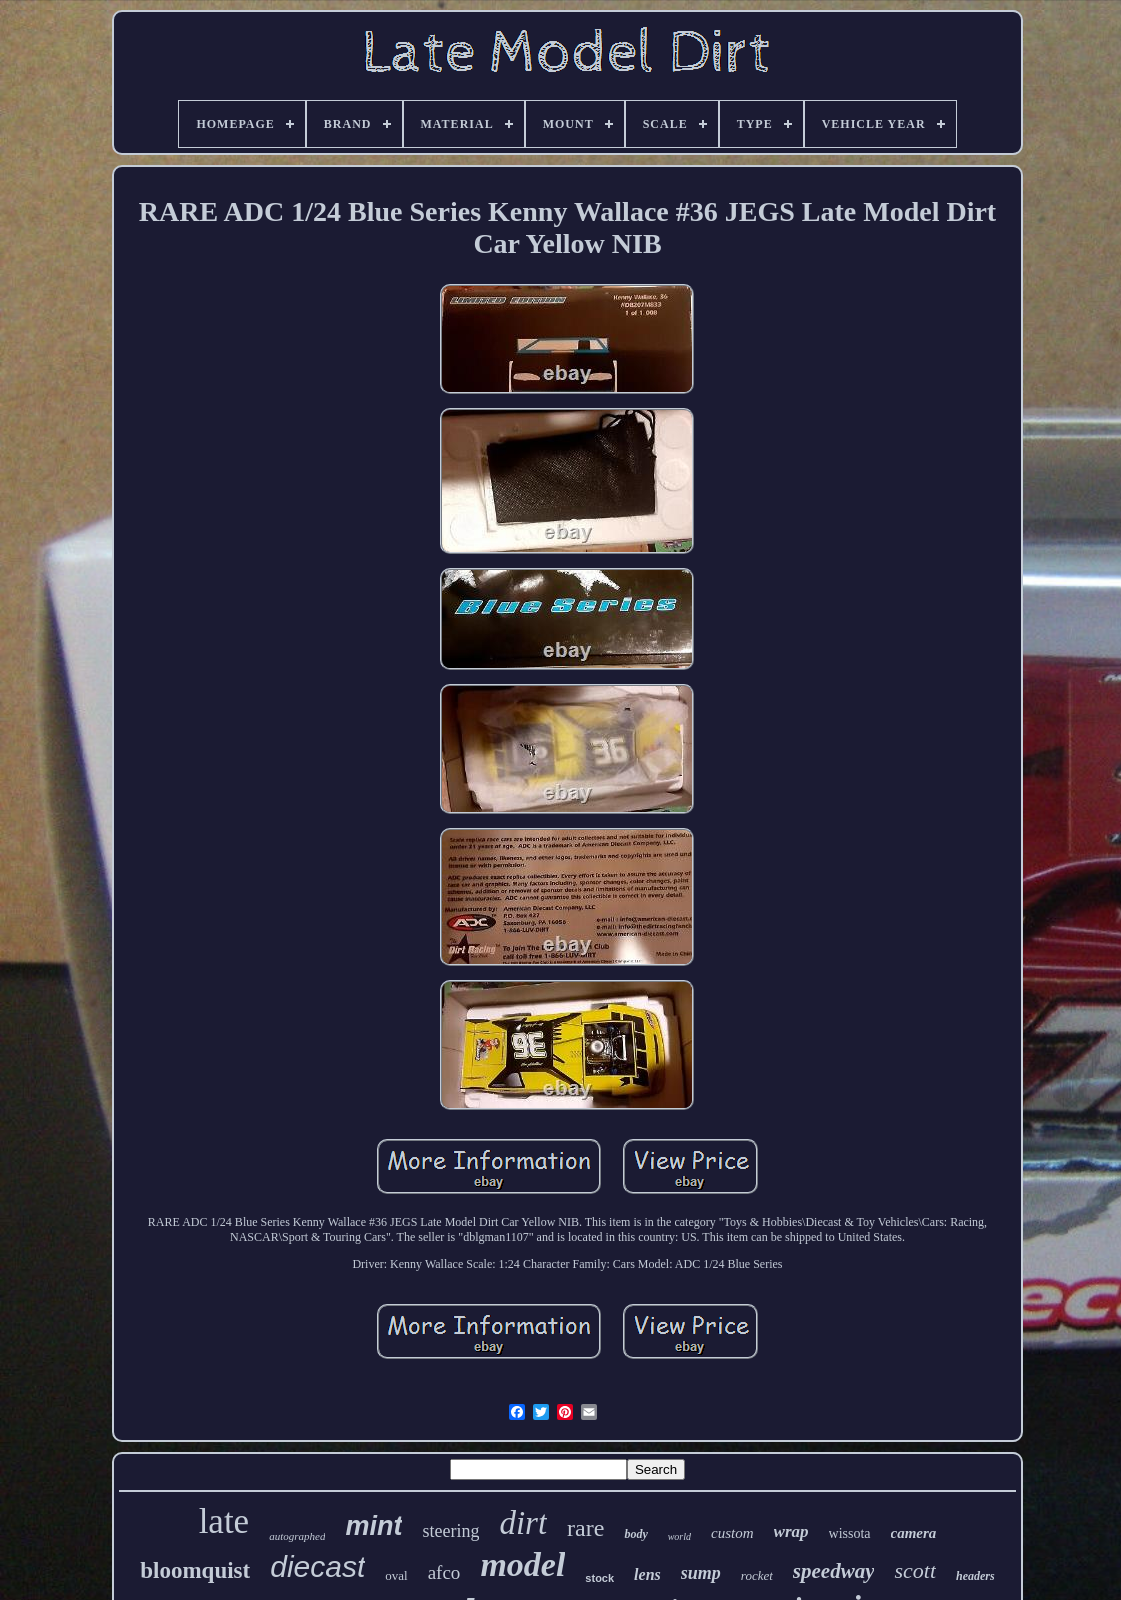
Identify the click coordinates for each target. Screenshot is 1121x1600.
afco (444, 1572)
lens (647, 1574)
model (522, 1564)
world (679, 1536)
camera (914, 1533)
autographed (297, 1536)
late (224, 1521)
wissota (850, 1533)
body (635, 1534)
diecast (317, 1566)
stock (599, 1578)
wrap (791, 1531)
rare (585, 1528)
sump (701, 1573)
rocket (757, 1575)
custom (732, 1533)
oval (396, 1575)
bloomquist (195, 1570)
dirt (523, 1523)
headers (975, 1576)
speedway (834, 1571)
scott (915, 1570)
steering (450, 1531)
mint (373, 1526)
